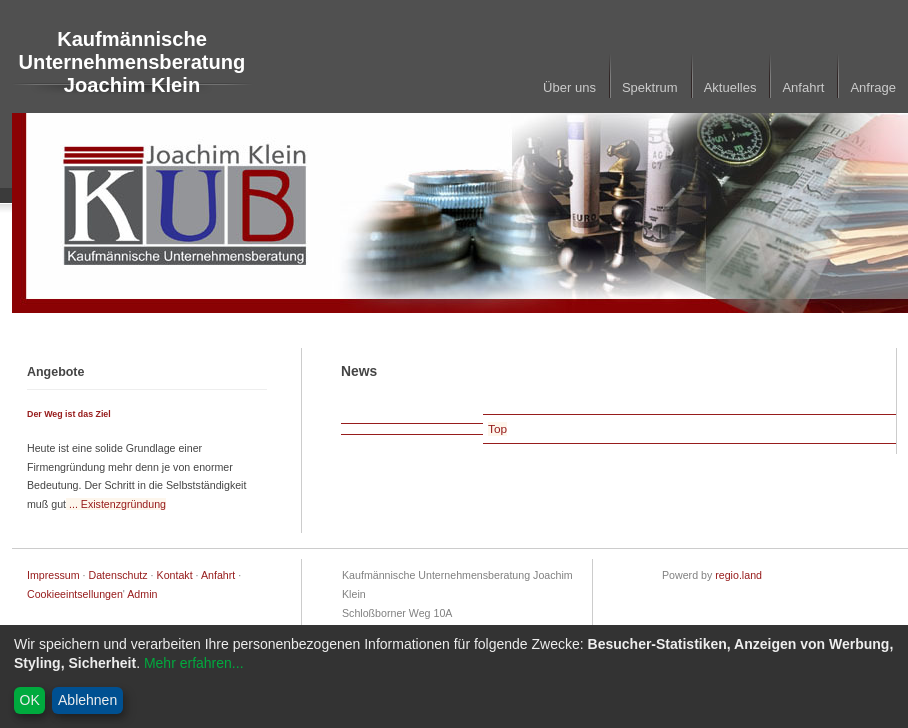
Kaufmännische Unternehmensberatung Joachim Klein (132, 62)
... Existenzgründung (116, 504)
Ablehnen (87, 700)
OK (30, 700)
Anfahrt (803, 87)
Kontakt (175, 575)
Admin (142, 594)
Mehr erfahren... (194, 663)
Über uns (569, 87)
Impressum (53, 575)
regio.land (738, 575)
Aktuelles (730, 87)
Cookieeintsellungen (75, 594)
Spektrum (650, 87)
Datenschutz (118, 575)
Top (497, 429)
